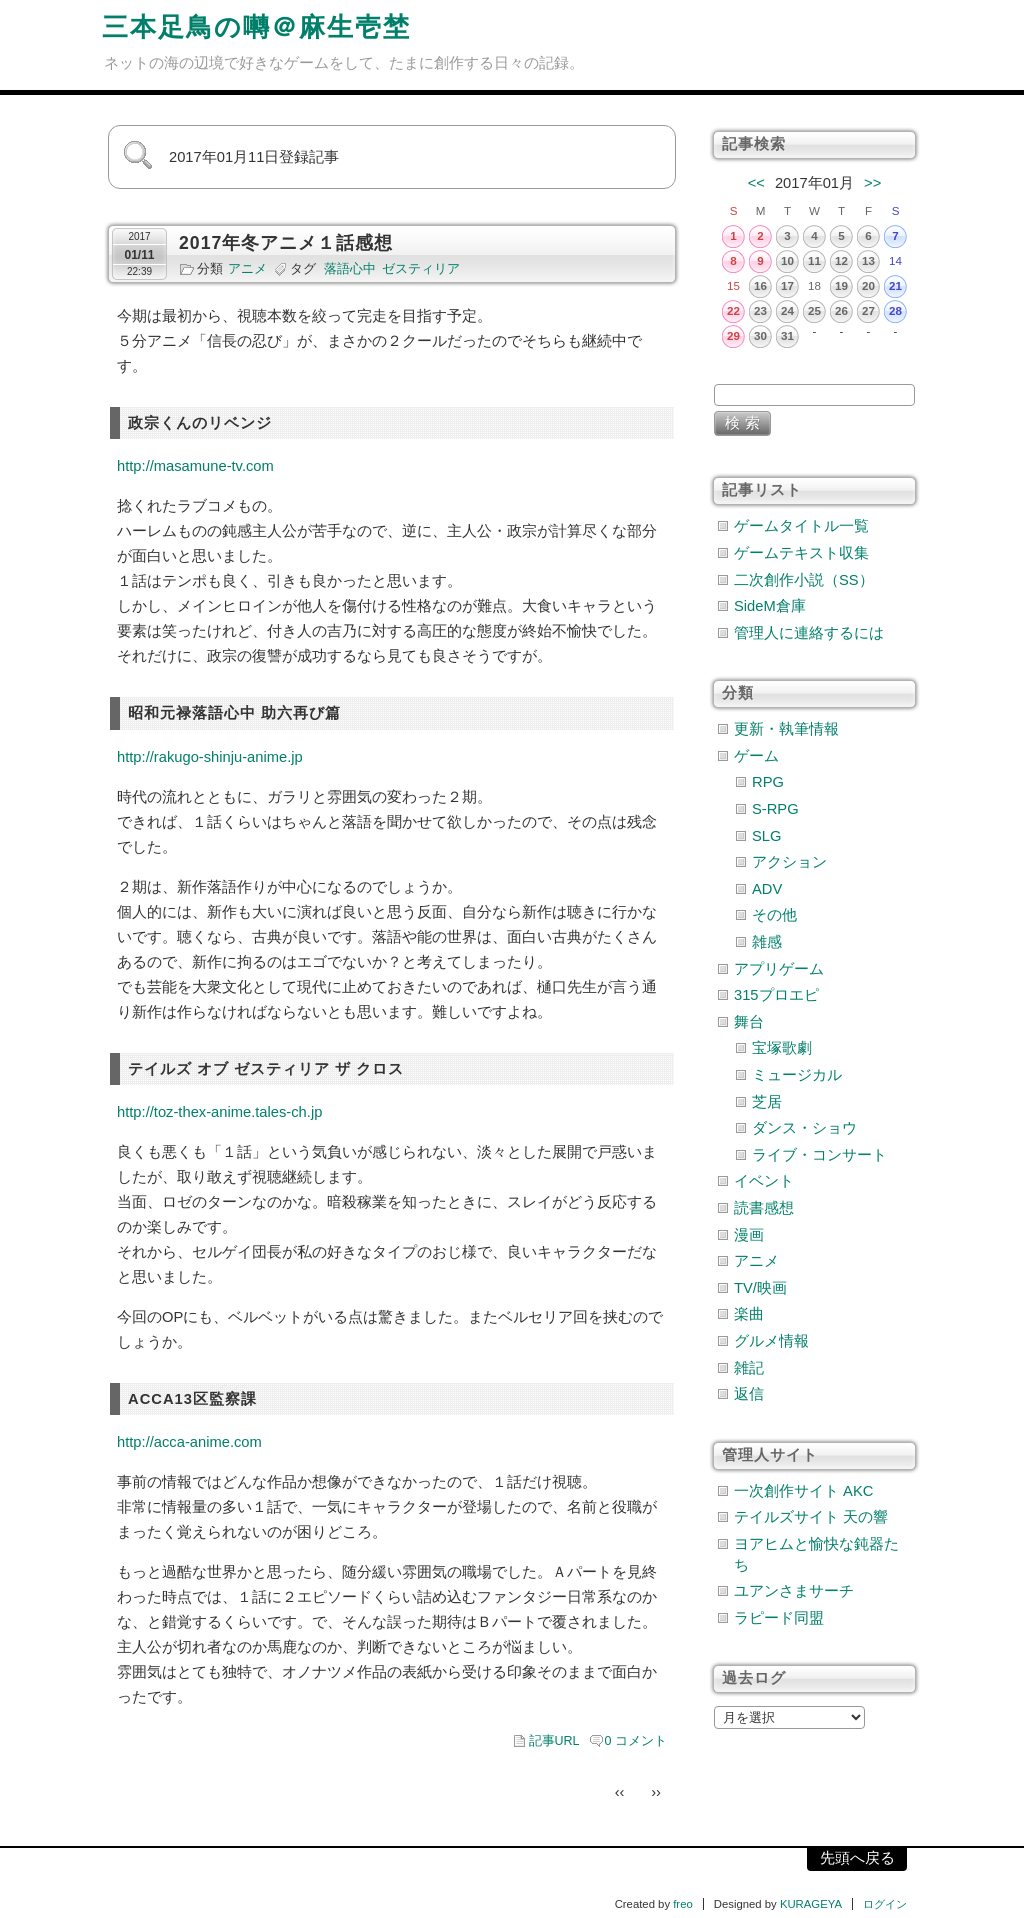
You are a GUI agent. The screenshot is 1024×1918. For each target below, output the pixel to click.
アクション (789, 862)
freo (683, 1904)
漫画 (749, 1235)
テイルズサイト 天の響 (811, 1517)
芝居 (767, 1102)
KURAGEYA (811, 1904)
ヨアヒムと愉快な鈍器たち (816, 1554)
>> (872, 183)
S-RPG (775, 809)
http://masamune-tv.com (195, 466)
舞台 (749, 1022)
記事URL (554, 1741)
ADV (767, 889)
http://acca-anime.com (189, 1442)
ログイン (885, 1904)
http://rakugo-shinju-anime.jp (210, 757)
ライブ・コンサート (819, 1155)
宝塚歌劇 (782, 1048)
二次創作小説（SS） (804, 580)
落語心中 (350, 269)
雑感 (767, 942)
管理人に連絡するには (809, 633)
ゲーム (756, 756)
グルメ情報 (771, 1341)
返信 (749, 1394)
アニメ (247, 269)
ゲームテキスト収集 (801, 553)
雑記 (749, 1368)
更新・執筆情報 (786, 729)
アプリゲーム (779, 969)
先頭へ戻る (857, 1858)
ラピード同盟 (779, 1618)
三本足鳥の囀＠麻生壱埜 (256, 27)
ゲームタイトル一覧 (801, 526)
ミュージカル (797, 1075)
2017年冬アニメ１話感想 (286, 243)
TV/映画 (760, 1288)
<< (756, 183)
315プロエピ (776, 995)
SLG (766, 836)
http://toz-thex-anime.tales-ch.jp (219, 1112)
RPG (768, 782)
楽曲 (749, 1314)
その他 (774, 915)
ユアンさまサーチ (794, 1591)
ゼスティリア (421, 269)
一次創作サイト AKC (803, 1491)
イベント (764, 1181)
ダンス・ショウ (804, 1128)
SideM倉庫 (770, 606)
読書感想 (764, 1208)
